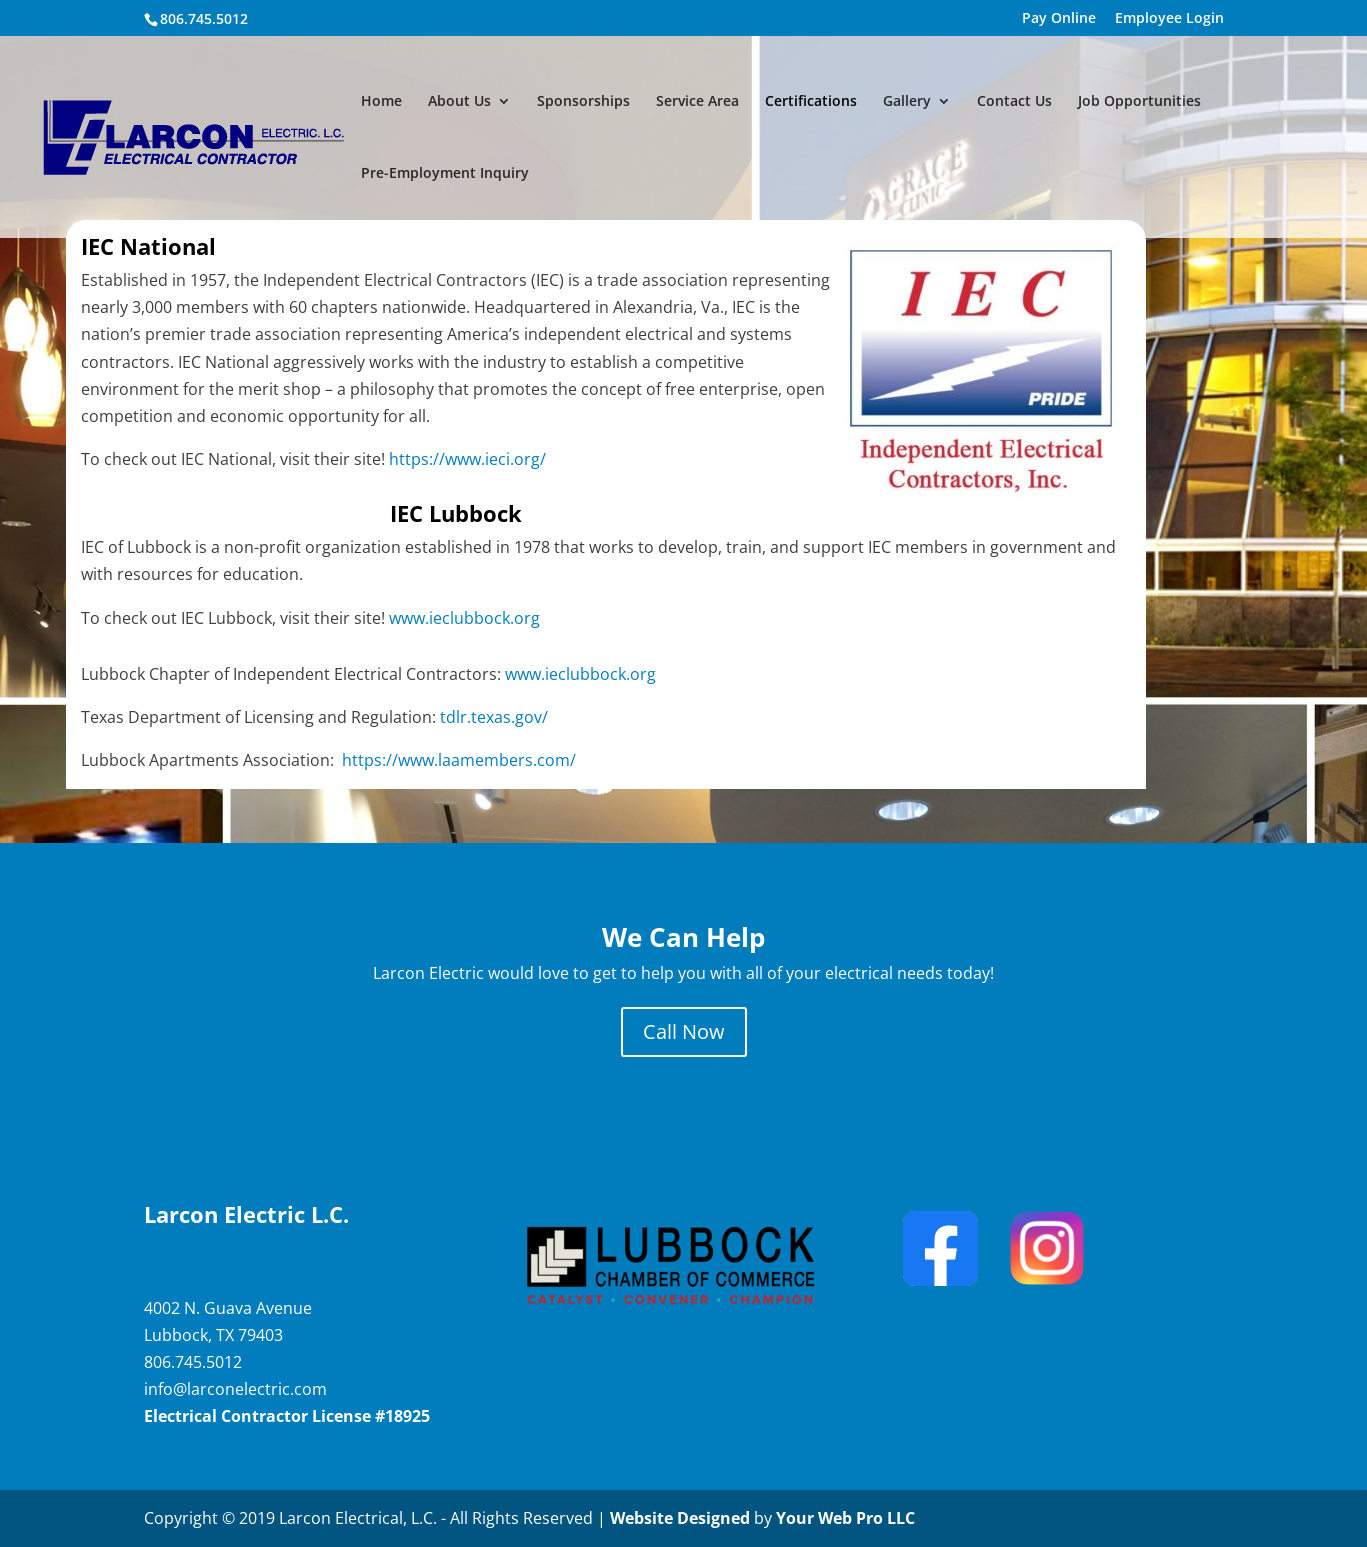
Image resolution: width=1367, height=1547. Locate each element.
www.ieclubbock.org (468, 618)
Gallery (907, 102)
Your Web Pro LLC (845, 1518)
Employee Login (1169, 19)
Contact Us (1014, 102)
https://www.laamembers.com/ (459, 760)
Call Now (684, 1031)
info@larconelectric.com (235, 1389)
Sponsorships (583, 102)
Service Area (697, 102)
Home (381, 102)
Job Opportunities (1139, 102)
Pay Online (1059, 19)
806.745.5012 (193, 1362)
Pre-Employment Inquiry (445, 174)
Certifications (811, 102)
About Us (459, 102)
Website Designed (680, 1518)
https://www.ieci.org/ (469, 459)
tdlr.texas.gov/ (494, 717)
